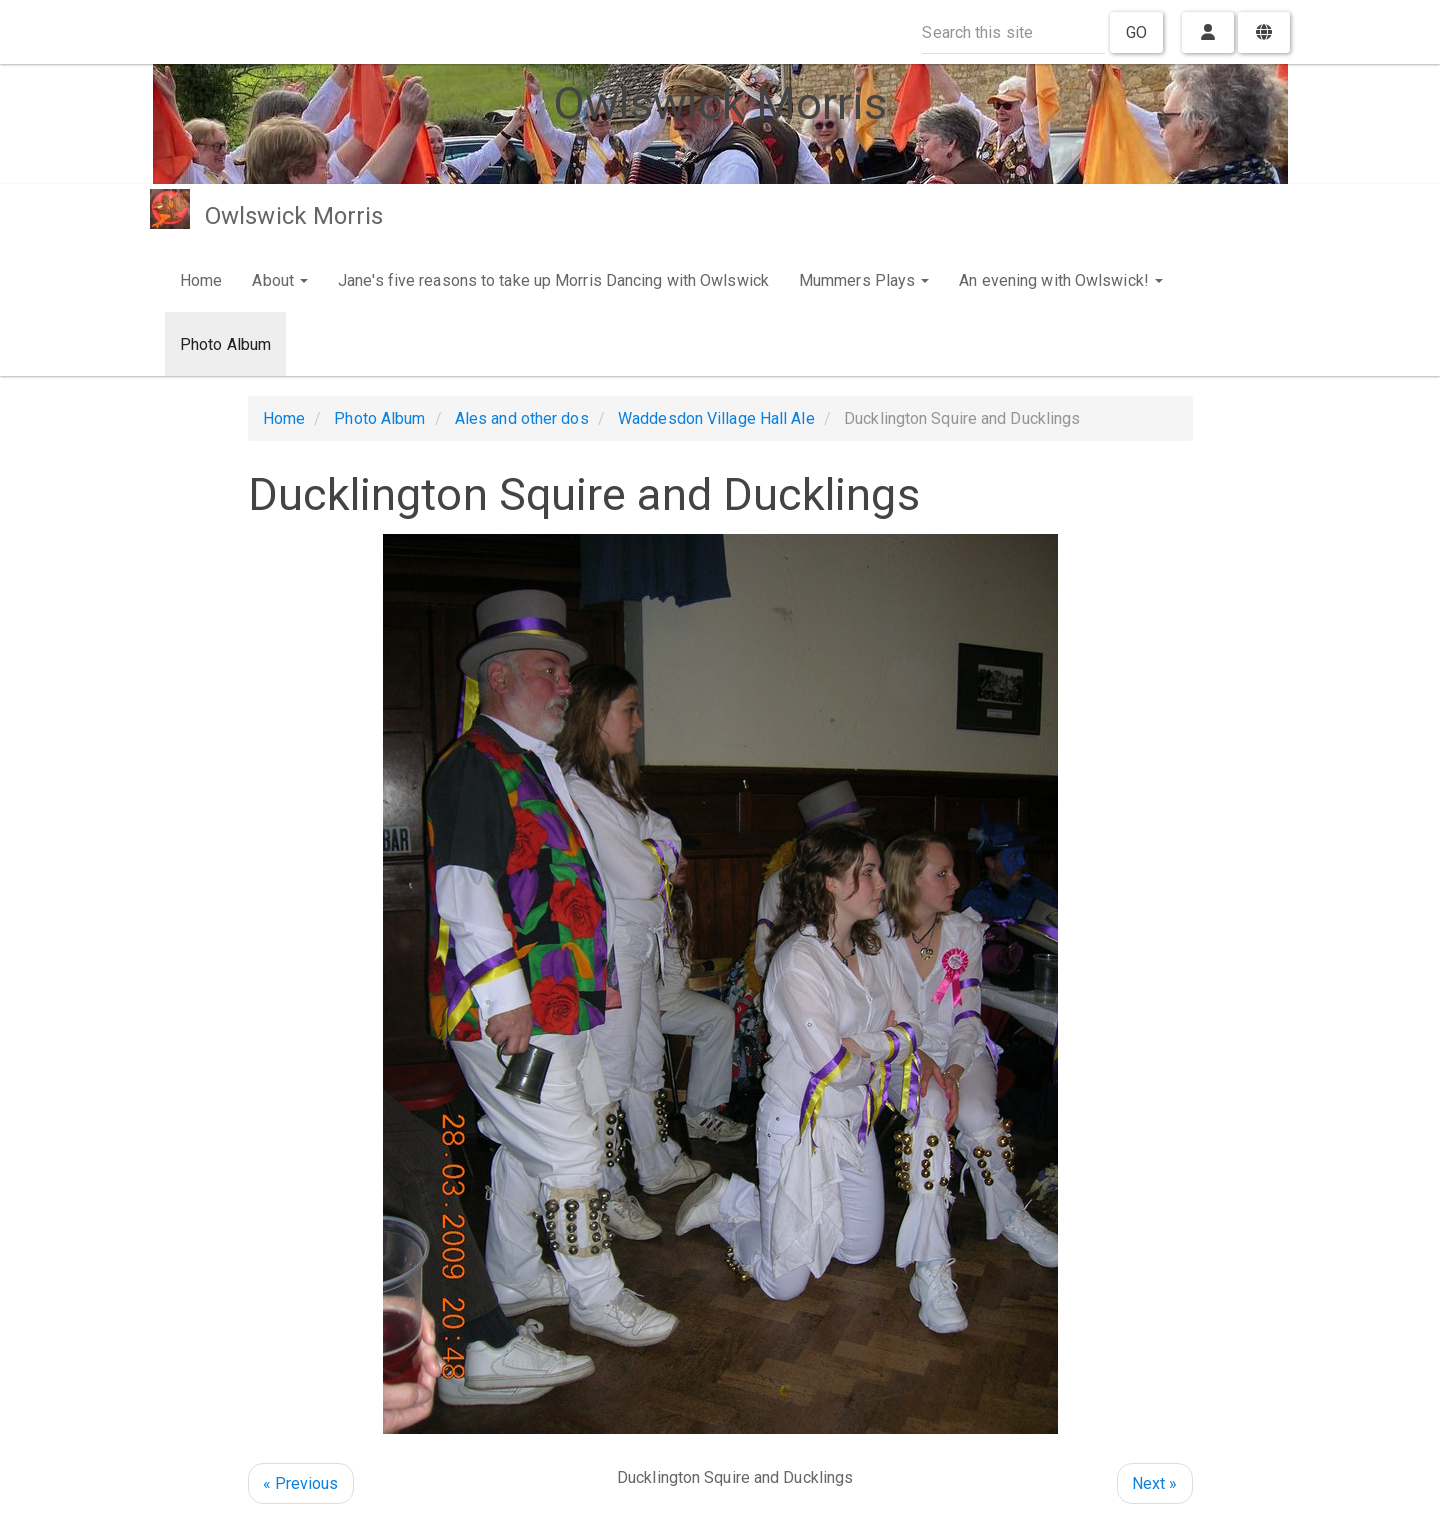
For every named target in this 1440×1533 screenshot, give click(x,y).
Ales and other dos (522, 418)
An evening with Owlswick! (1061, 280)
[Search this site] (1013, 32)
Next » (1155, 1483)
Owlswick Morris (294, 216)
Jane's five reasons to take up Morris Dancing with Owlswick (553, 280)
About (280, 280)
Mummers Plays (864, 280)
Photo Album (225, 344)
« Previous (301, 1483)
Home (201, 280)
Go (1136, 32)
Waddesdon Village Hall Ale (716, 418)
